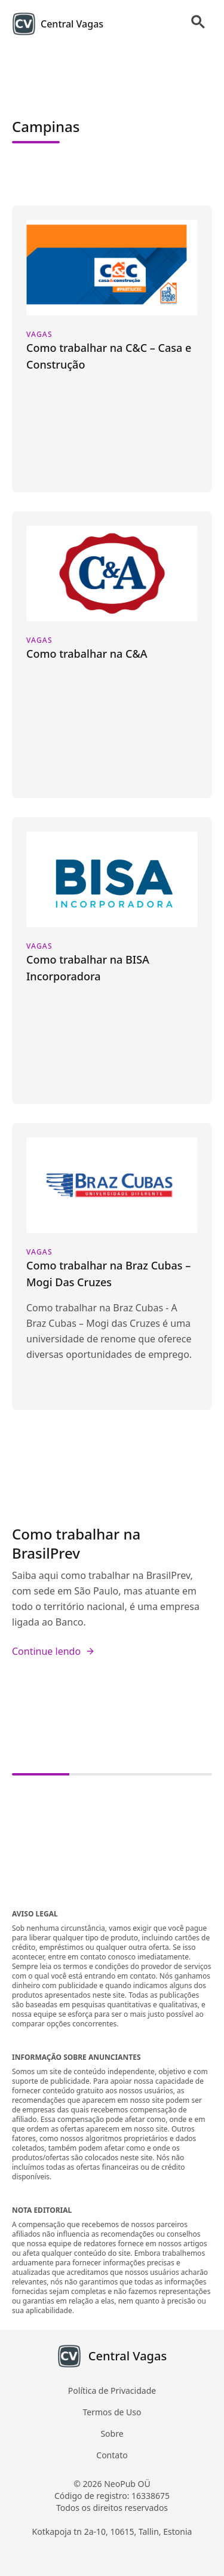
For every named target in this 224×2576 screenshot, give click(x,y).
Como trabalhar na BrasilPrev (76, 1543)
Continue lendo (53, 1651)
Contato (111, 2455)
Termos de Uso (112, 2412)
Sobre (111, 2433)
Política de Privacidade (112, 2390)
